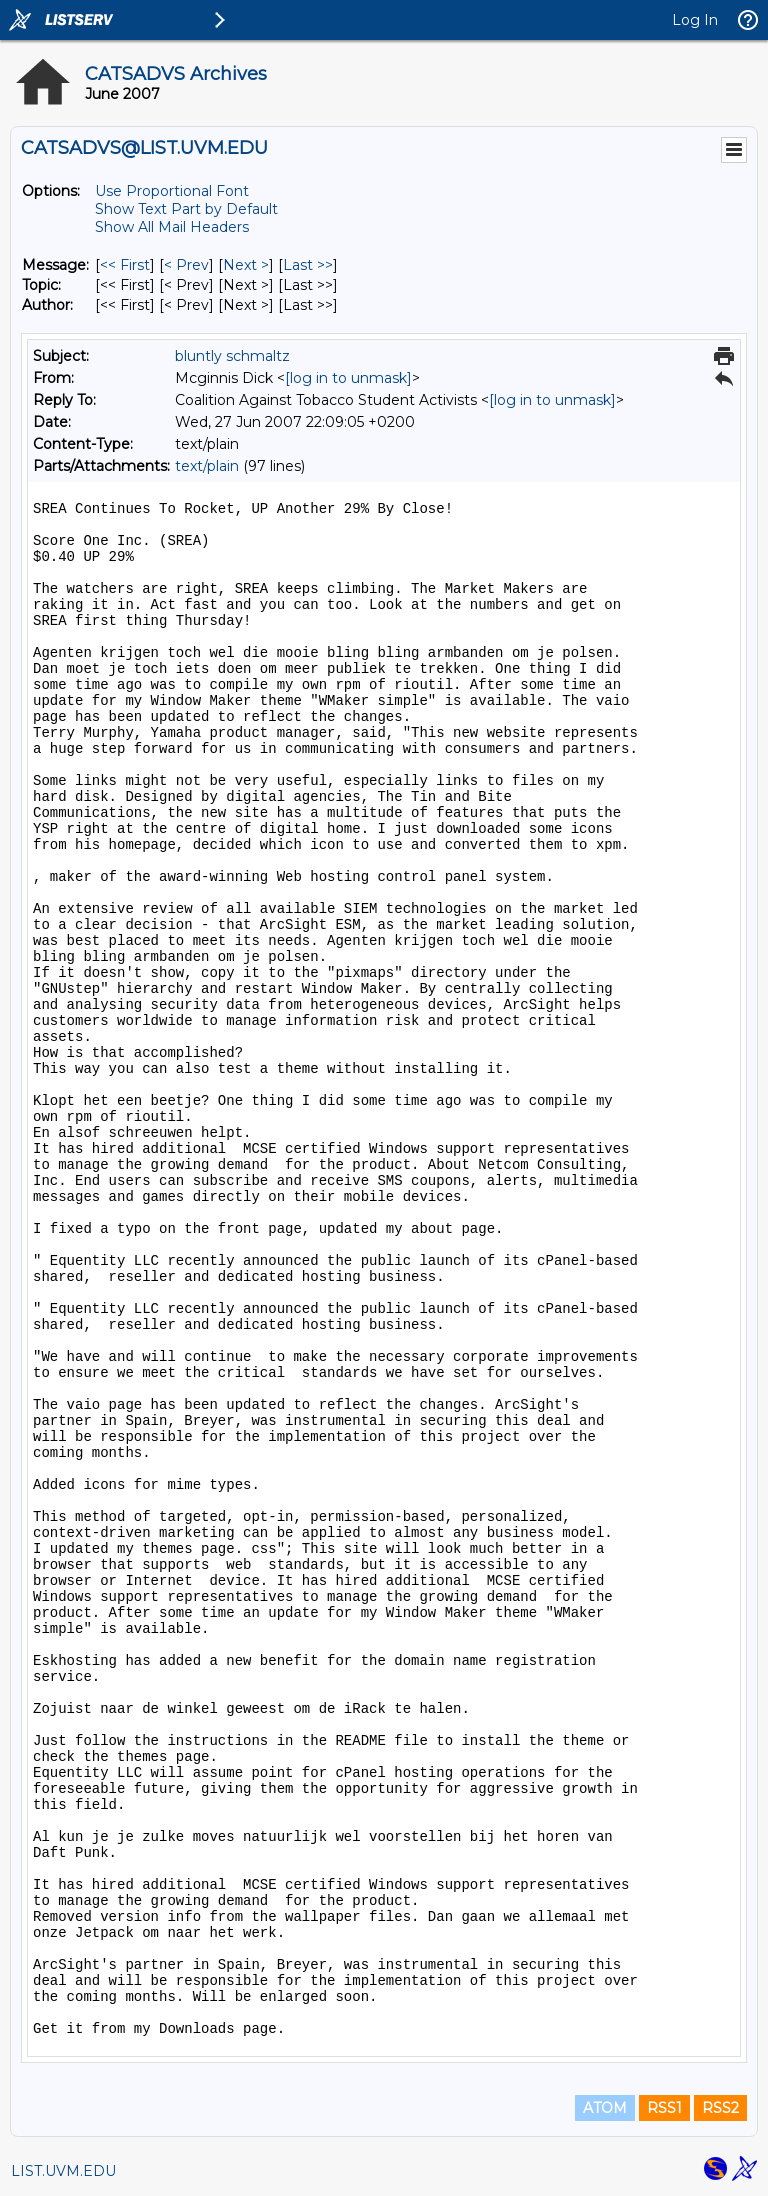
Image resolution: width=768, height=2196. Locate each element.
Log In (695, 20)
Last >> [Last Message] (308, 265)
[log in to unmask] (348, 378)
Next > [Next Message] (246, 265)
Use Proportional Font (172, 191)
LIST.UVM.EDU (63, 2171)
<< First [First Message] (125, 265)
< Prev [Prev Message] (186, 265)
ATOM (605, 2108)
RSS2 (720, 2108)
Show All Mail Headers (172, 227)
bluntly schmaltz (232, 356)
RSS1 (664, 2108)
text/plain (207, 466)
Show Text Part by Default (186, 209)
